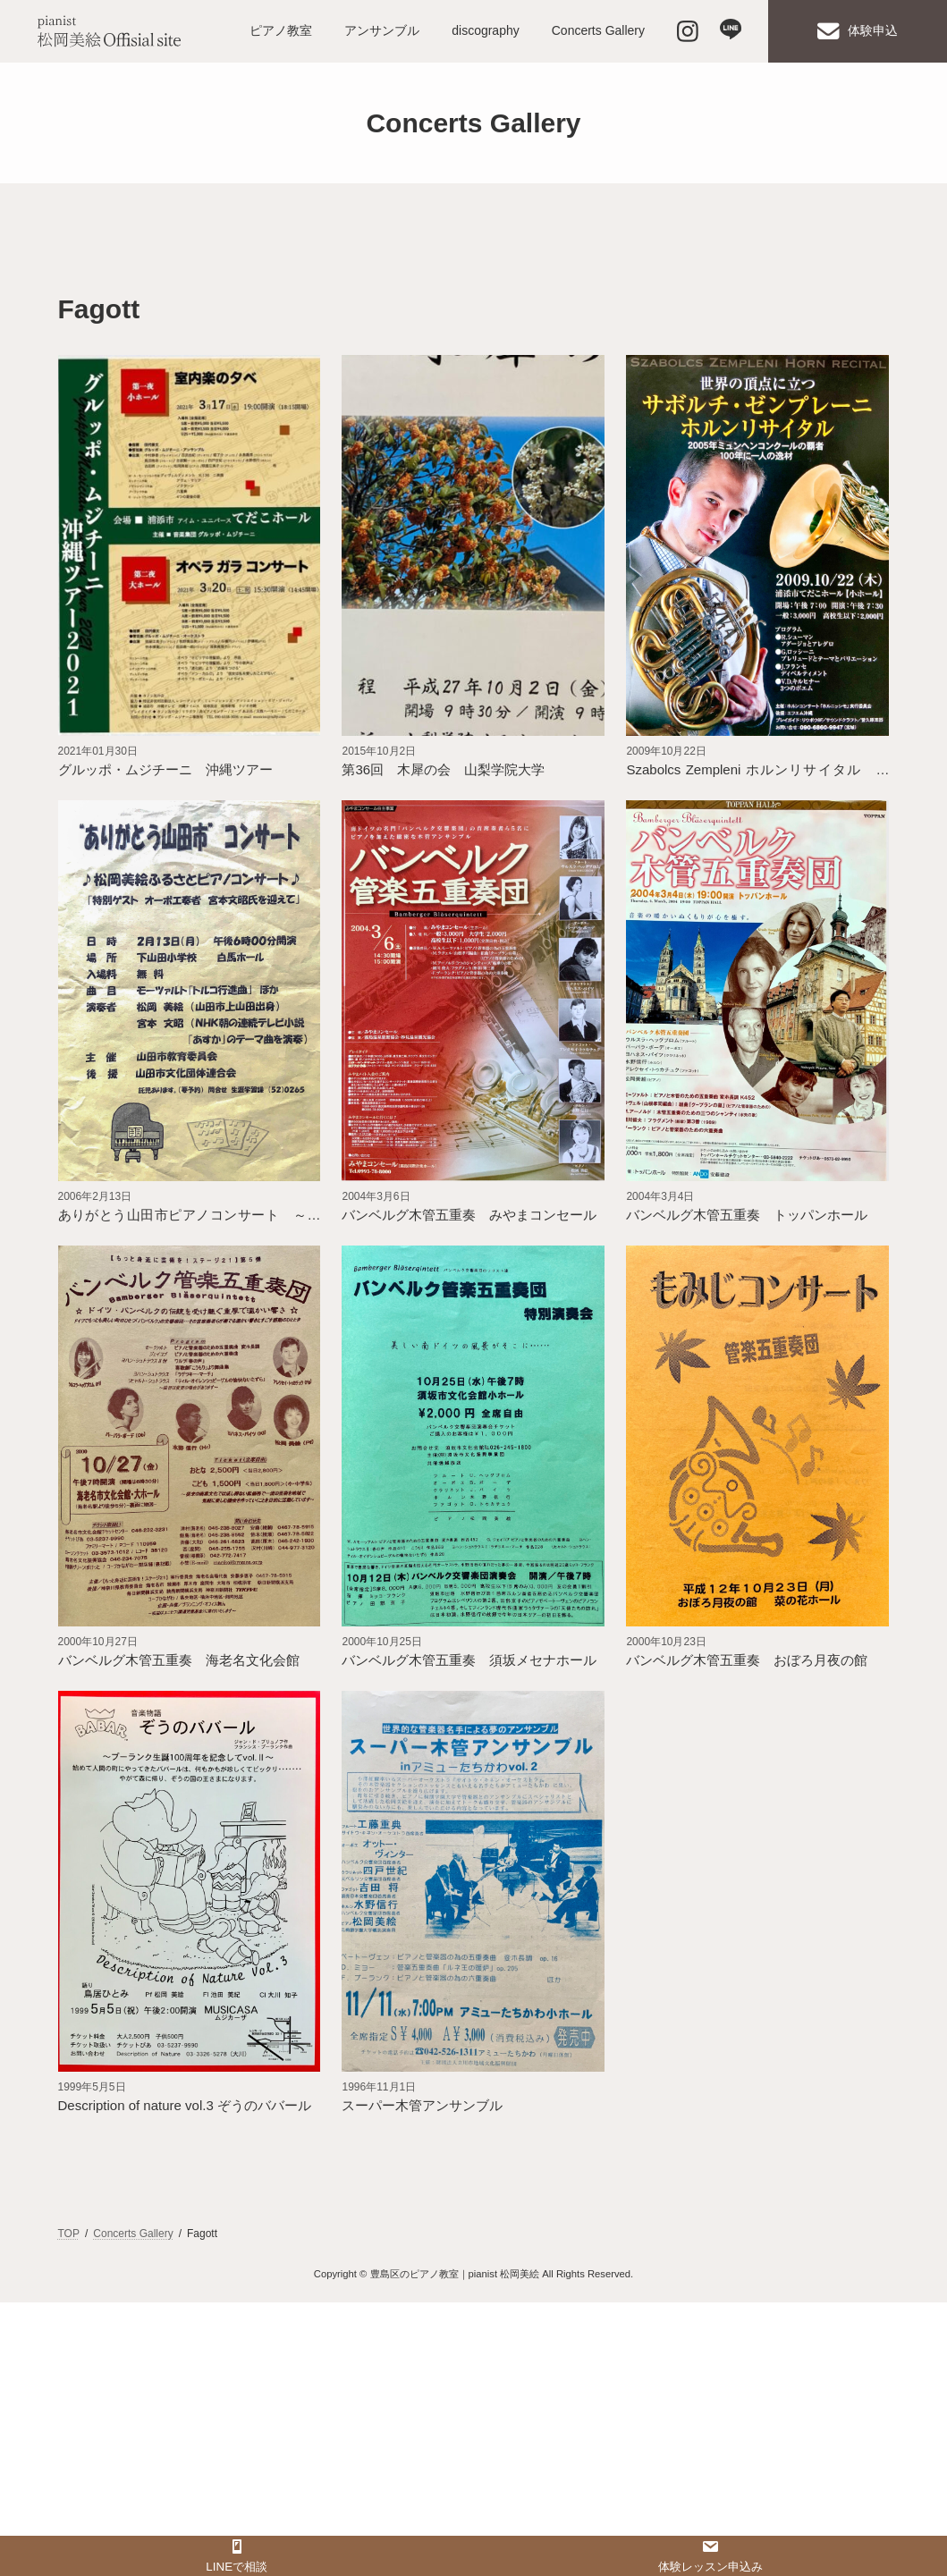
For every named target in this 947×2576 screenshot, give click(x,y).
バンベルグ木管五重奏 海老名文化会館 (179, 1660)
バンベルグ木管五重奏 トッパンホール (746, 1214)
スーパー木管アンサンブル (422, 2105)
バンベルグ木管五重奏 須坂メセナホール (469, 1660)
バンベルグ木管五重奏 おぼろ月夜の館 (746, 1660)
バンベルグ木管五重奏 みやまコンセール (469, 1214)
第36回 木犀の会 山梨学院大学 (443, 769)
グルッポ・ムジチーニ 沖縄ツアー (165, 769)
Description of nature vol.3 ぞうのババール (184, 2105)
